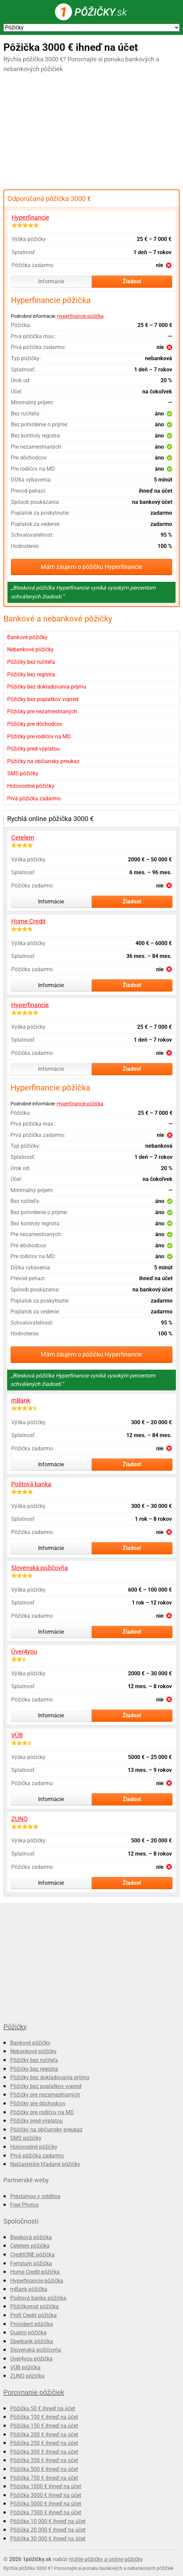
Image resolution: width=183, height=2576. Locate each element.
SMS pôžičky (22, 773)
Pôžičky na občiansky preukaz (43, 761)
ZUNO (19, 1818)
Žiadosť (132, 281)
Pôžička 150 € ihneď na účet (44, 2425)
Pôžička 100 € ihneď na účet (44, 2417)
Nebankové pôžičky (30, 649)
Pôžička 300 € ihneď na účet (44, 2452)
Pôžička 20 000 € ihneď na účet (48, 2530)
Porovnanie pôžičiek (33, 2392)
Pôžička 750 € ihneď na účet (44, 2478)
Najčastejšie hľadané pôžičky (45, 2164)
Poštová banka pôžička (38, 2298)
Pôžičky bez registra (31, 674)
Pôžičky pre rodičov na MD (39, 736)
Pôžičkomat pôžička (34, 2306)
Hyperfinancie (30, 217)
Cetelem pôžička (30, 2246)
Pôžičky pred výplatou (33, 748)
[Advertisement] (91, 131)
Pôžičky (14, 2027)
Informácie (51, 281)
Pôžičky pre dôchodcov (34, 724)
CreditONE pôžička (32, 2254)
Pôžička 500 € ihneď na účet (44, 2469)
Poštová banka (31, 1484)
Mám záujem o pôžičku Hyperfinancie (91, 566)
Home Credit (28, 921)
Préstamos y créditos (35, 2196)
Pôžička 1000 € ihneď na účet (45, 2486)
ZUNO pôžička (27, 2376)
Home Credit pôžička (35, 2272)
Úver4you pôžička (31, 2358)
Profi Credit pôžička (33, 2315)
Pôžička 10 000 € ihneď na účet (48, 2521)
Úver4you (24, 1651)
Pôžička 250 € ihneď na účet (44, 2443)
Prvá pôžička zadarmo (34, 798)
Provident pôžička (31, 2324)
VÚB (17, 1735)
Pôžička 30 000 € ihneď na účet (48, 2538)
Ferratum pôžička (31, 2263)
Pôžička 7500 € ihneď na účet (45, 2512)
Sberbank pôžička (31, 2341)
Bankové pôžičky (27, 637)
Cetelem (22, 837)
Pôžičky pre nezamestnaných (42, 711)
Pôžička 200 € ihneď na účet (44, 2434)
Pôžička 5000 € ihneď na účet (45, 2503)
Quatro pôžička (28, 2332)
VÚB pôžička (25, 2367)
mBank (20, 1400)
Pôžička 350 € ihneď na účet (44, 2460)
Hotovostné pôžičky (30, 786)
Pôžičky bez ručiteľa (31, 662)
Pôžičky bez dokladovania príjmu (46, 686)
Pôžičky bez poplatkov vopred (42, 699)
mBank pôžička (28, 2289)
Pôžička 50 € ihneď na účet (42, 2408)
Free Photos (24, 2205)
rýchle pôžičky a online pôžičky (106, 2559)
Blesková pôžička (31, 2237)
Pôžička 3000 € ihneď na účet (45, 2495)
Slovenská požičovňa (39, 1567)
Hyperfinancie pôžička (80, 316)
